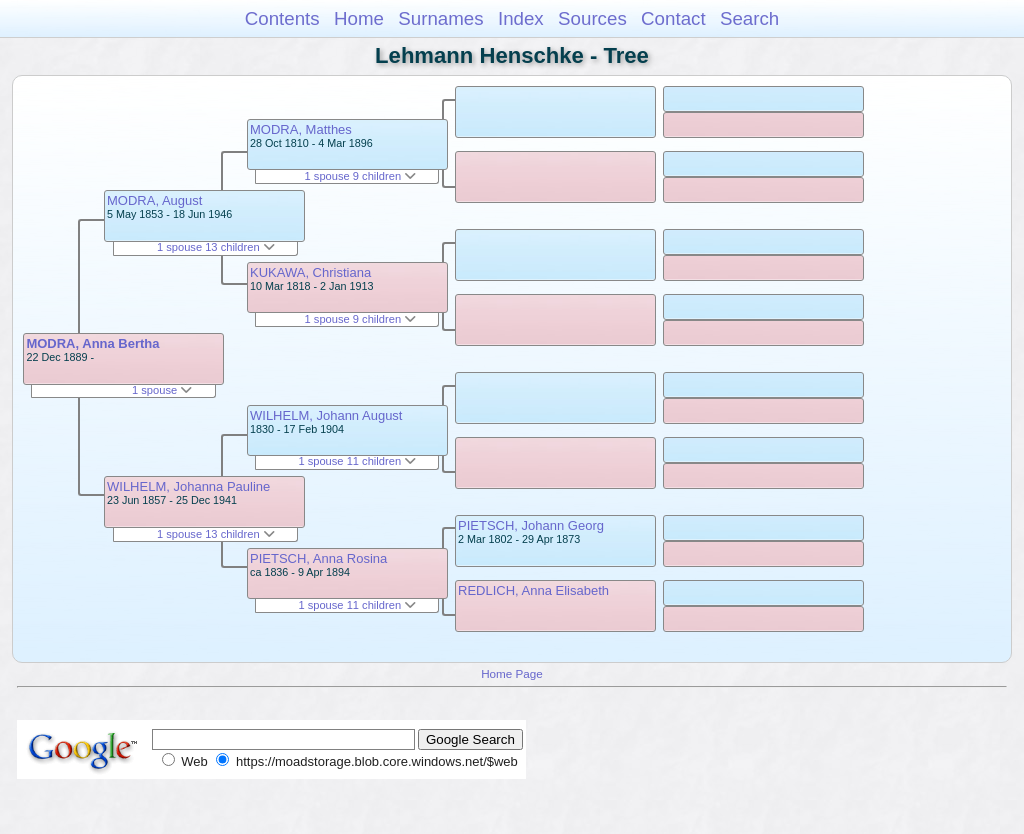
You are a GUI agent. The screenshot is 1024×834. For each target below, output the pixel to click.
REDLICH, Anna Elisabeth (533, 590)
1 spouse (162, 390)
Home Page (512, 673)
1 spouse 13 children (216, 247)
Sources (592, 18)
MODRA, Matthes (301, 129)
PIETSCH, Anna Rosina (318, 558)
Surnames (440, 18)
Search (749, 18)
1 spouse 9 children (361, 176)
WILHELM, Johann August (326, 415)
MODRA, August (154, 200)
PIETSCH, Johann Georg (531, 525)
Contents (282, 18)
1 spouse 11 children (357, 461)
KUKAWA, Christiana (310, 272)
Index (521, 18)
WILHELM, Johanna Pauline (188, 486)
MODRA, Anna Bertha (92, 343)
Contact (673, 18)
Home (359, 18)
